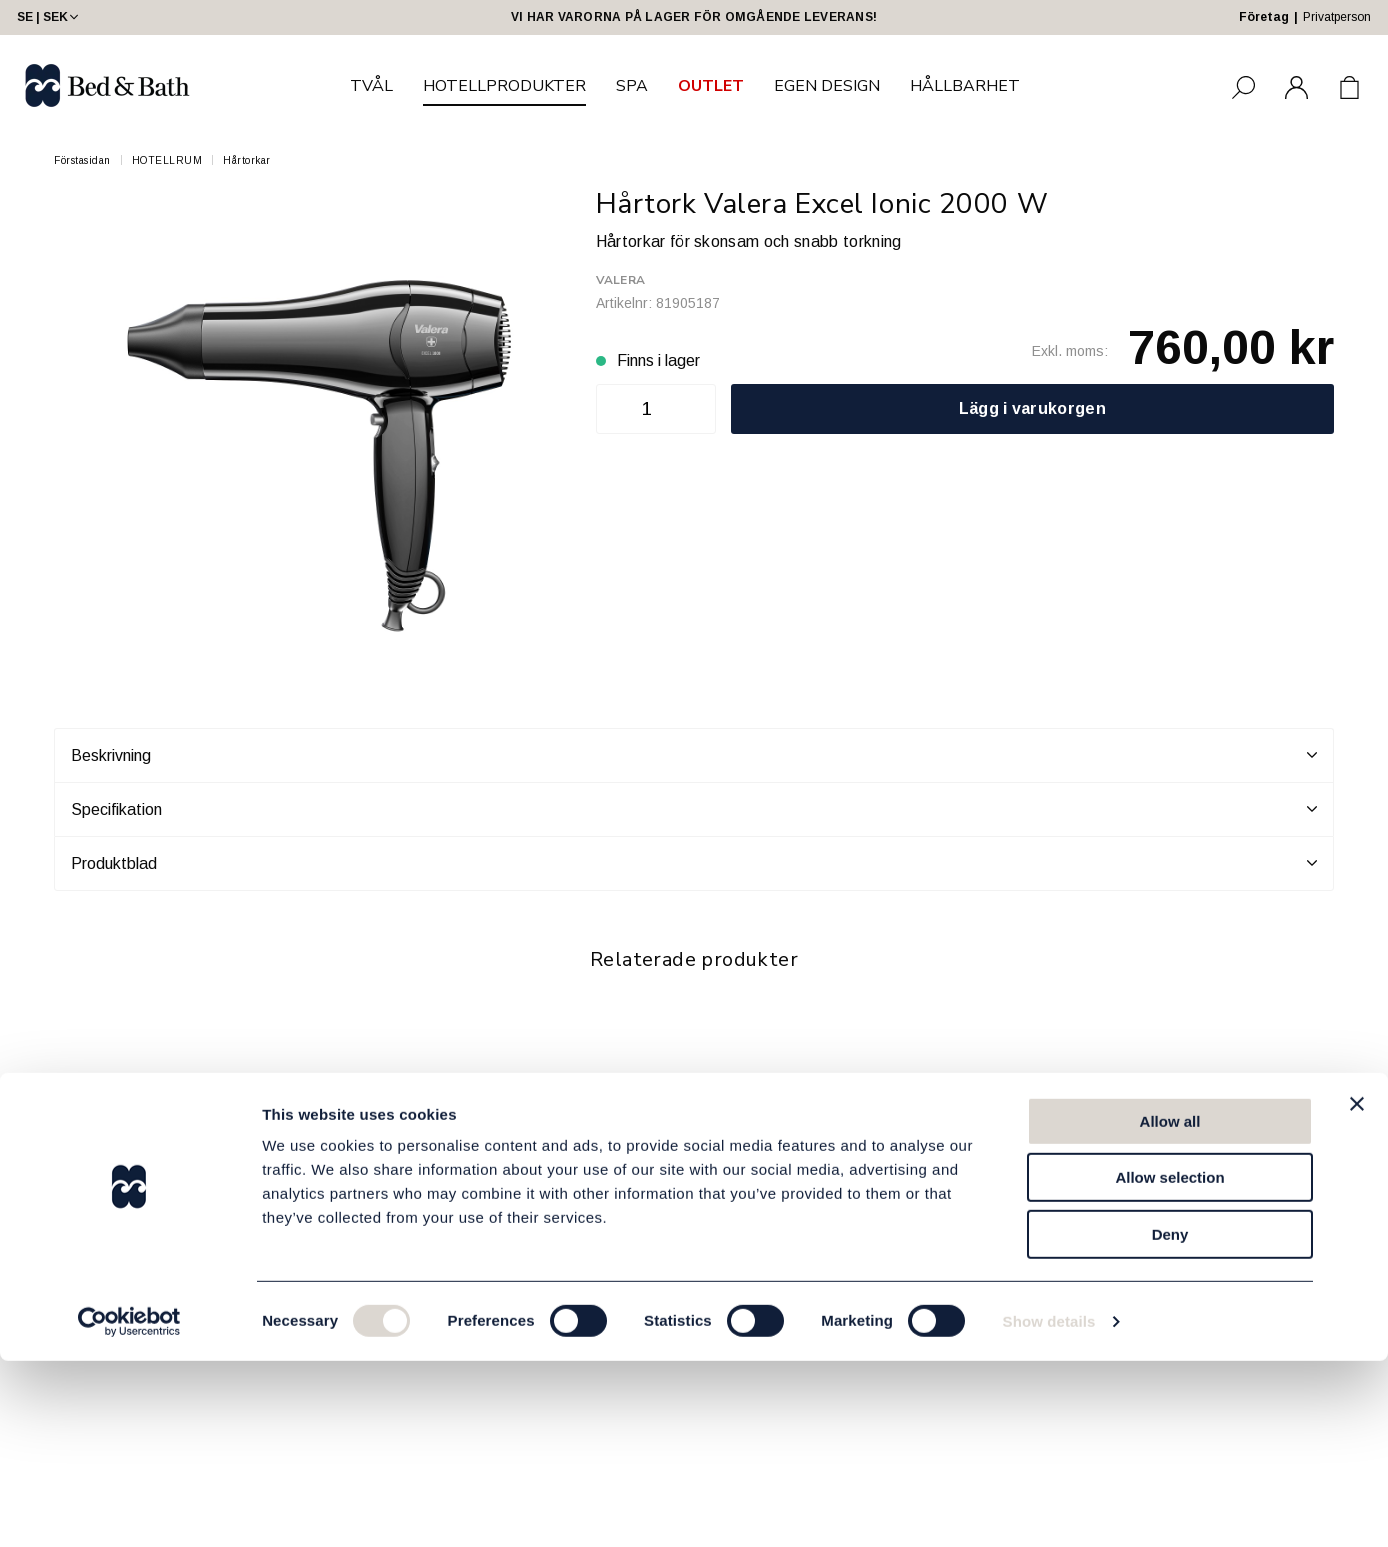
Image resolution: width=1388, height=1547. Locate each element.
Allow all (1170, 1307)
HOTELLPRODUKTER (504, 86)
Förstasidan (82, 160)
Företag (1264, 17)
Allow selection (1169, 1364)
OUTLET (711, 86)
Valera (620, 280)
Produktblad (694, 863)
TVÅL (371, 86)
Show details (1049, 1507)
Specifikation (694, 809)
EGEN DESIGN (827, 86)
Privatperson (1337, 17)
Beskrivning (694, 755)
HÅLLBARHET (965, 86)
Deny (1170, 1420)
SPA (632, 86)
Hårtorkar (247, 160)
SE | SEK (49, 17)
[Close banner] (1357, 1290)
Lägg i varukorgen (1032, 408)
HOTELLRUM (167, 160)
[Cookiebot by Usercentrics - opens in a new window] (129, 1508)
